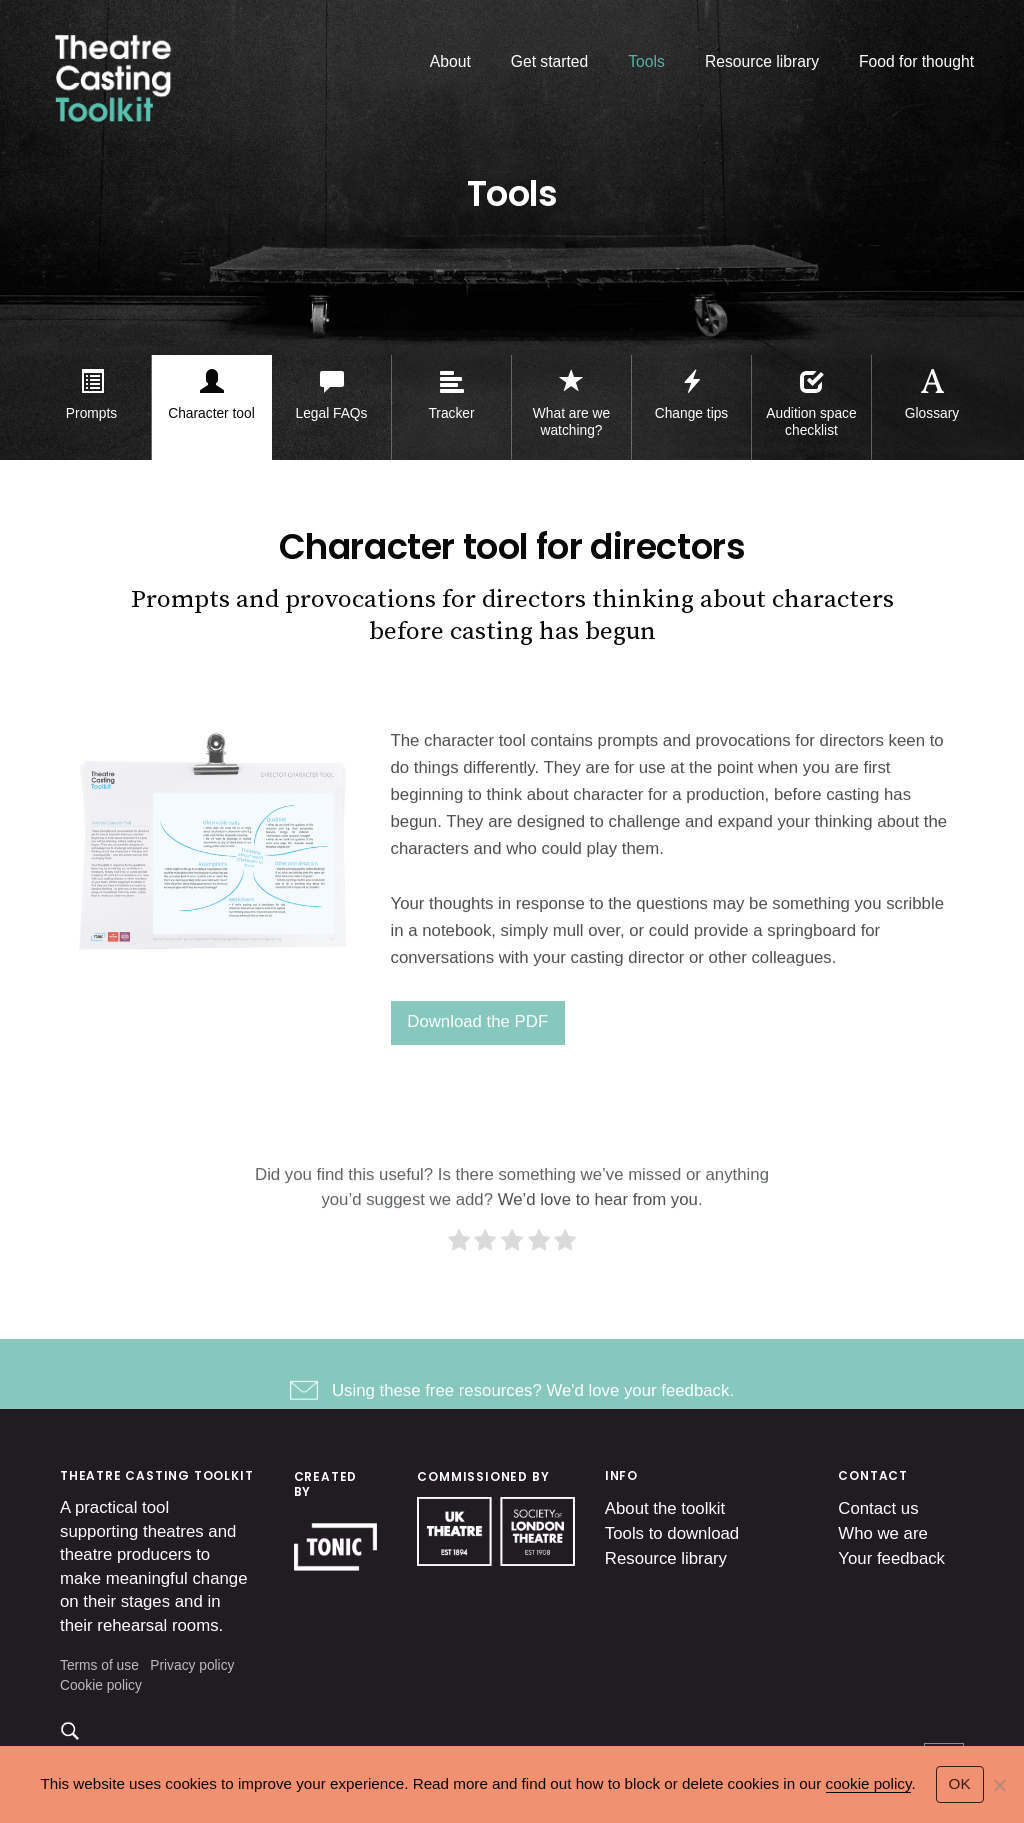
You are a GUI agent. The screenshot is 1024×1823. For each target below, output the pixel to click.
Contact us (878, 1508)
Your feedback (891, 1558)
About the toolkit (665, 1508)
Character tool (211, 413)
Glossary (932, 413)
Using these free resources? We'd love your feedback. (533, 1405)
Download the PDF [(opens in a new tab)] (477, 1036)
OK (960, 1783)
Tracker (451, 413)
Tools (646, 61)
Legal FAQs (332, 413)
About (450, 61)
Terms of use (99, 1665)
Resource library (762, 61)
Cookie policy (101, 1685)
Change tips (691, 413)
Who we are (883, 1533)
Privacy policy (192, 1665)
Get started (550, 61)
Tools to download (672, 1533)
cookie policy (869, 1783)
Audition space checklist (811, 422)
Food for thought (916, 61)
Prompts (91, 413)
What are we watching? (571, 422)
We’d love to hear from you (598, 1214)
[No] (999, 1785)
